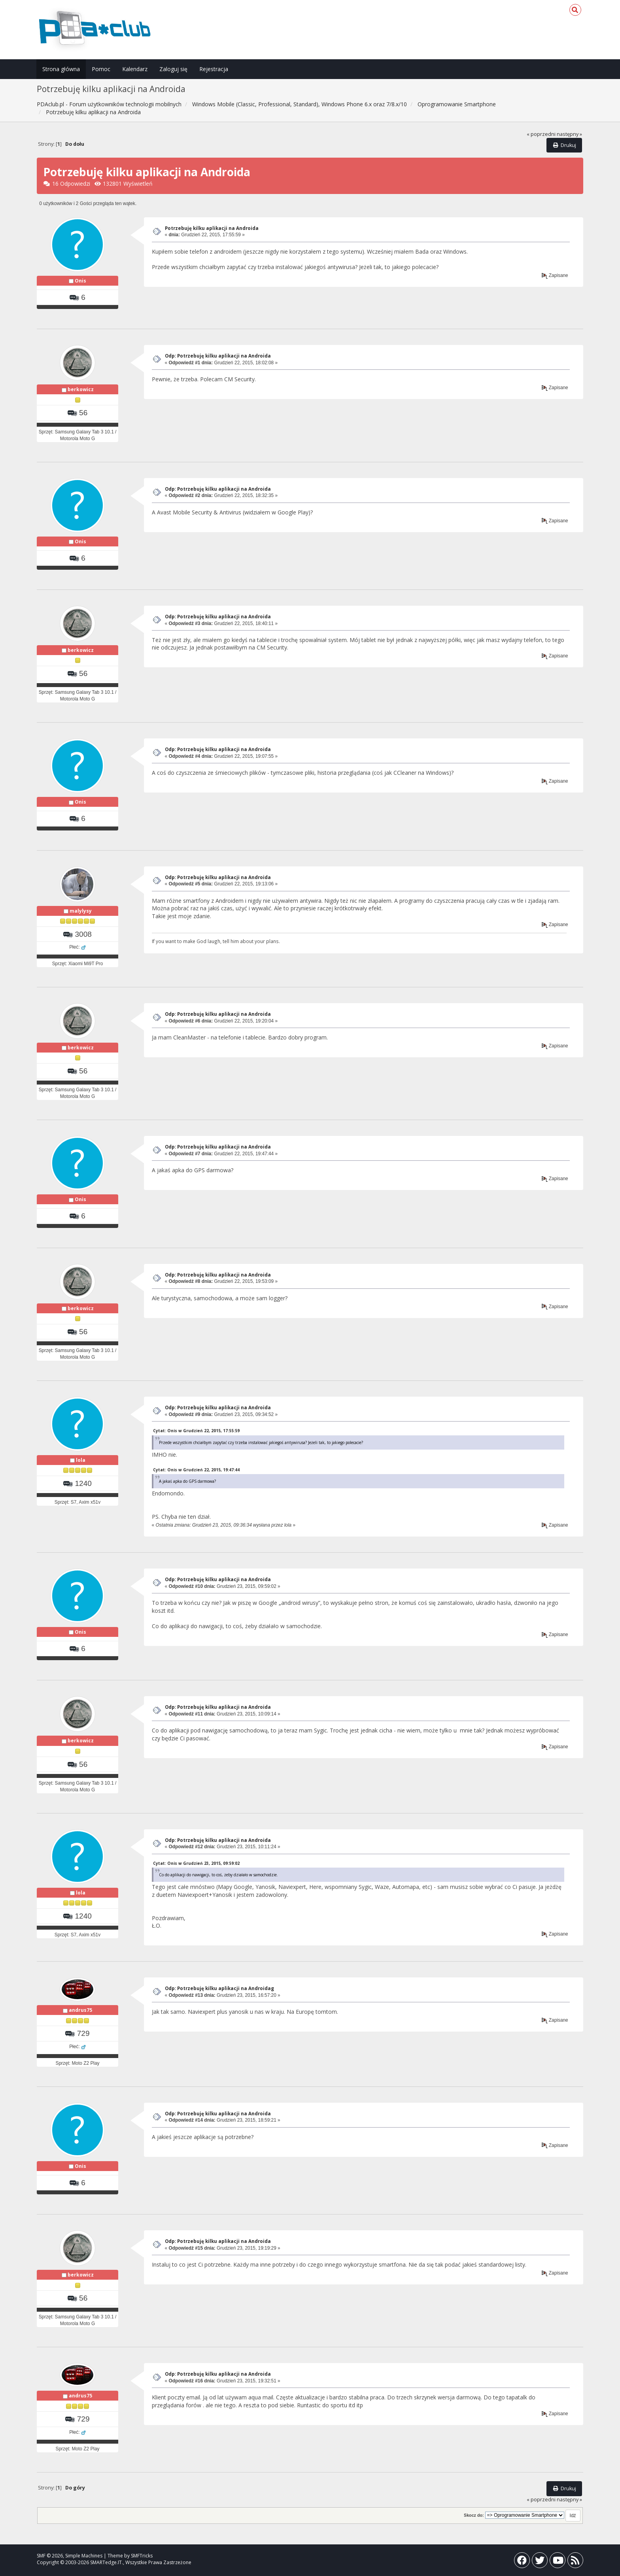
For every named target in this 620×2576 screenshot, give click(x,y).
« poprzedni (541, 134)
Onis (80, 280)
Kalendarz (134, 69)
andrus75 (80, 2010)
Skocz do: (474, 2515)
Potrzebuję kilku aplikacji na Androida (212, 228)
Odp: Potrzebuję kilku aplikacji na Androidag (219, 1988)
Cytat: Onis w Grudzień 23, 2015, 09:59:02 (196, 1863)
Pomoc (101, 69)
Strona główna (61, 69)
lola (80, 1460)
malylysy (81, 911)
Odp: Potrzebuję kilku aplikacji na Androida (218, 356)
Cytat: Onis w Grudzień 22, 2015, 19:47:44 (196, 1470)
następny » (569, 134)
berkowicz (81, 389)
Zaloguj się (173, 69)
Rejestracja (213, 69)
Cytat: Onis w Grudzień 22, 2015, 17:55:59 (196, 1430)
